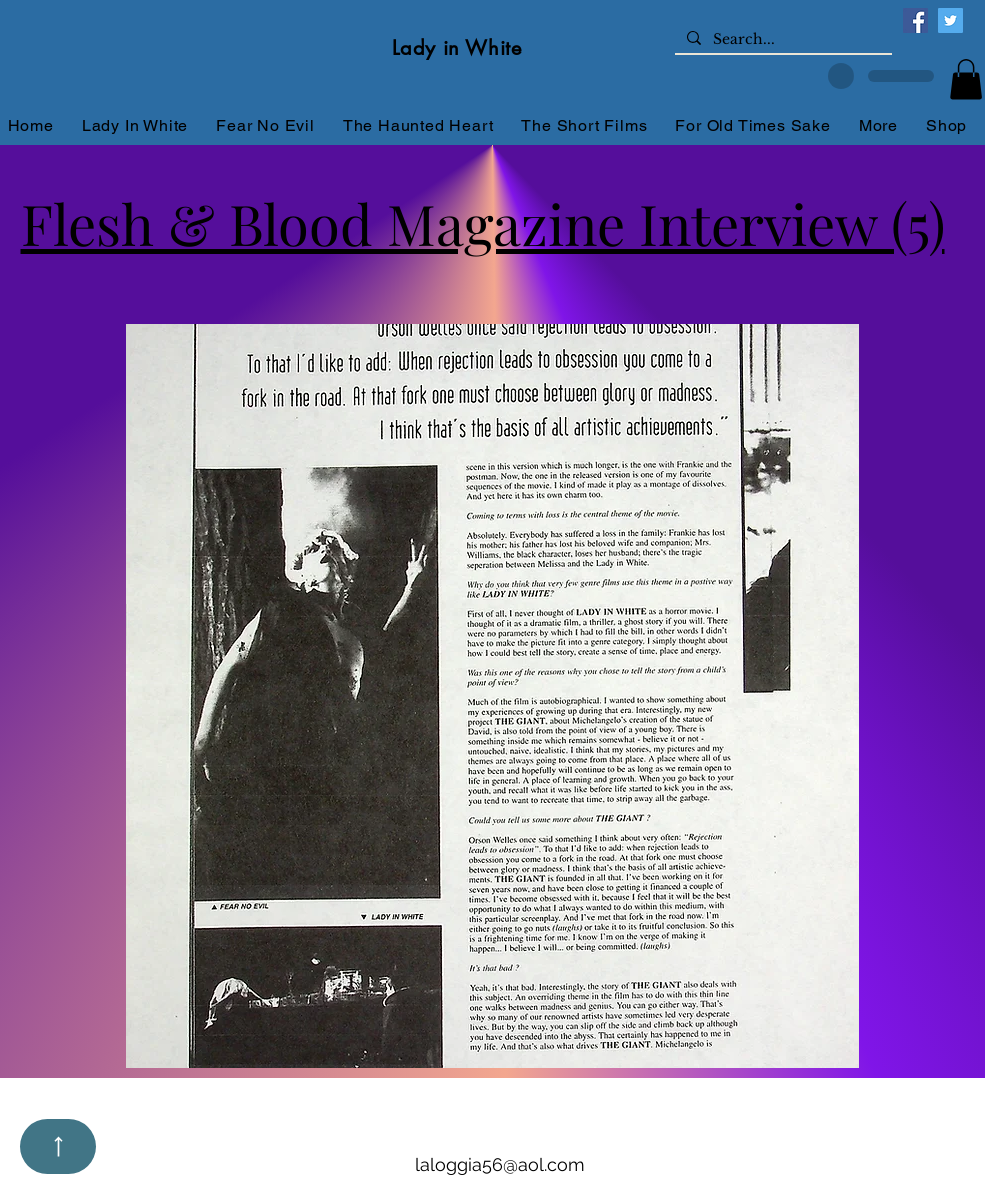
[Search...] (781, 40)
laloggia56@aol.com (500, 1164)
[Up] (58, 1146)
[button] (966, 79)
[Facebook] (915, 20)
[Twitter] (950, 20)
